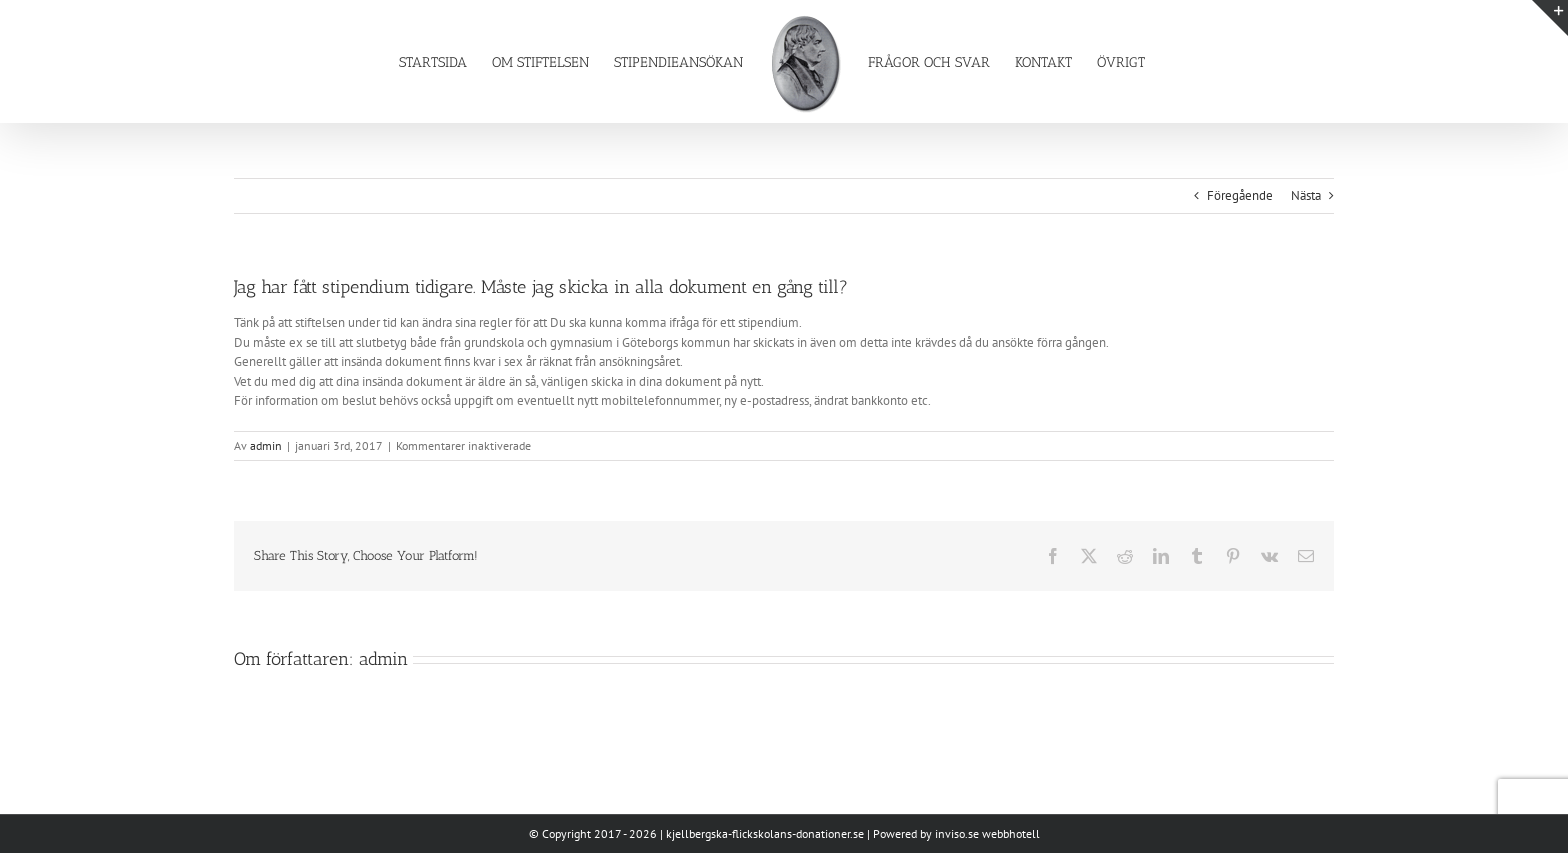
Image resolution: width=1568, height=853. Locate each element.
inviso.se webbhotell (987, 833)
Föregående (1240, 195)
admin (266, 445)
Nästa (1306, 195)
